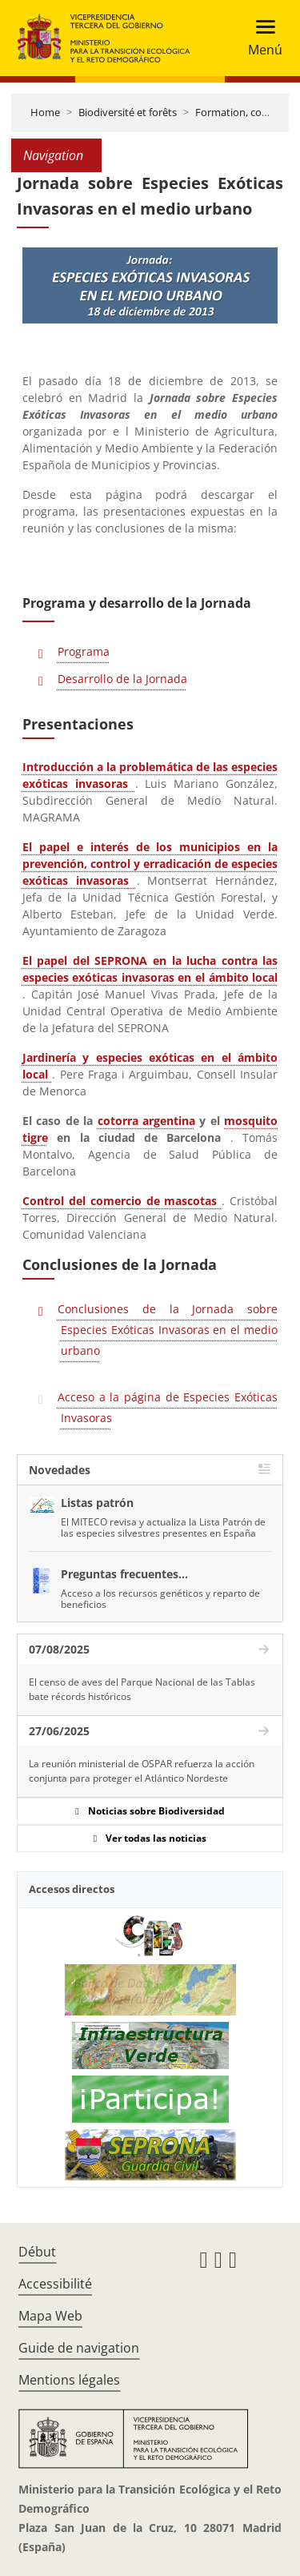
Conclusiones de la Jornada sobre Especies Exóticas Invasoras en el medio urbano (168, 1329)
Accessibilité (55, 2284)
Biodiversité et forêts (127, 112)
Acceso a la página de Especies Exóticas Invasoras (168, 1407)
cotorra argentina (146, 1120)
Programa (84, 651)
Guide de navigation (78, 2348)
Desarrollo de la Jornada (122, 678)
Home (45, 112)
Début (37, 2252)
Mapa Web (50, 2316)
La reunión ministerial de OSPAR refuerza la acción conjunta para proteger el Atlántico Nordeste (141, 1771)
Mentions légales (69, 2380)
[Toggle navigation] (260, 38)
